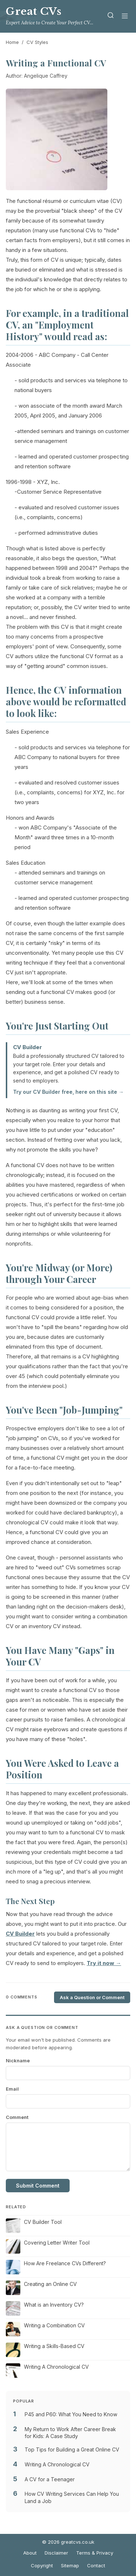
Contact (96, 2565)
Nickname (18, 2060)
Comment (17, 2117)
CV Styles (37, 42)
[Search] (111, 16)
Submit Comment (37, 2185)
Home (12, 42)
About (30, 2553)
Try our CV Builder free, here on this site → (68, 1092)
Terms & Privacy (94, 2553)
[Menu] (124, 17)
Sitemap (70, 2565)
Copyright (42, 2565)
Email (12, 2089)
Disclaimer (56, 2553)
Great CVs (34, 11)
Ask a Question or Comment (92, 1997)
